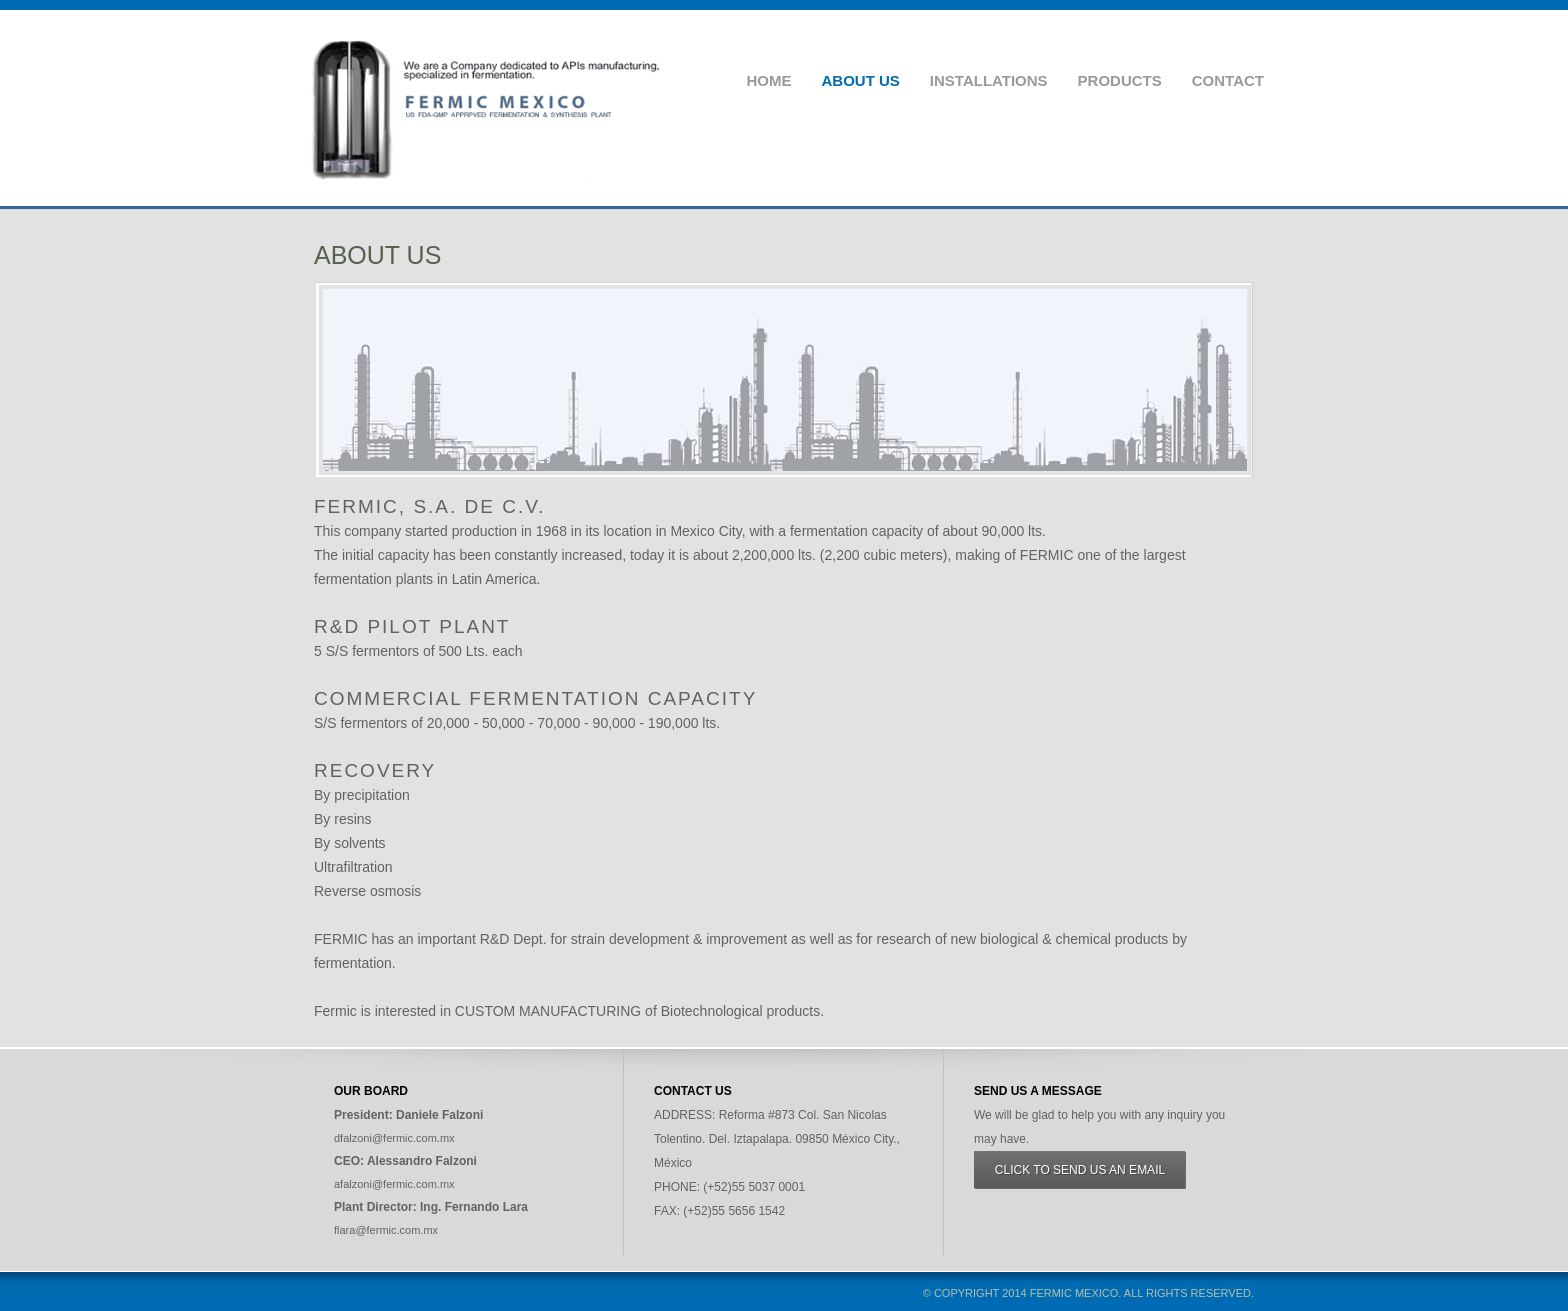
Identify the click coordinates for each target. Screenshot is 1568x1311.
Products (1120, 80)
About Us (860, 80)
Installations (989, 80)
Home (768, 80)
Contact (1228, 80)
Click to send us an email (1080, 1170)
